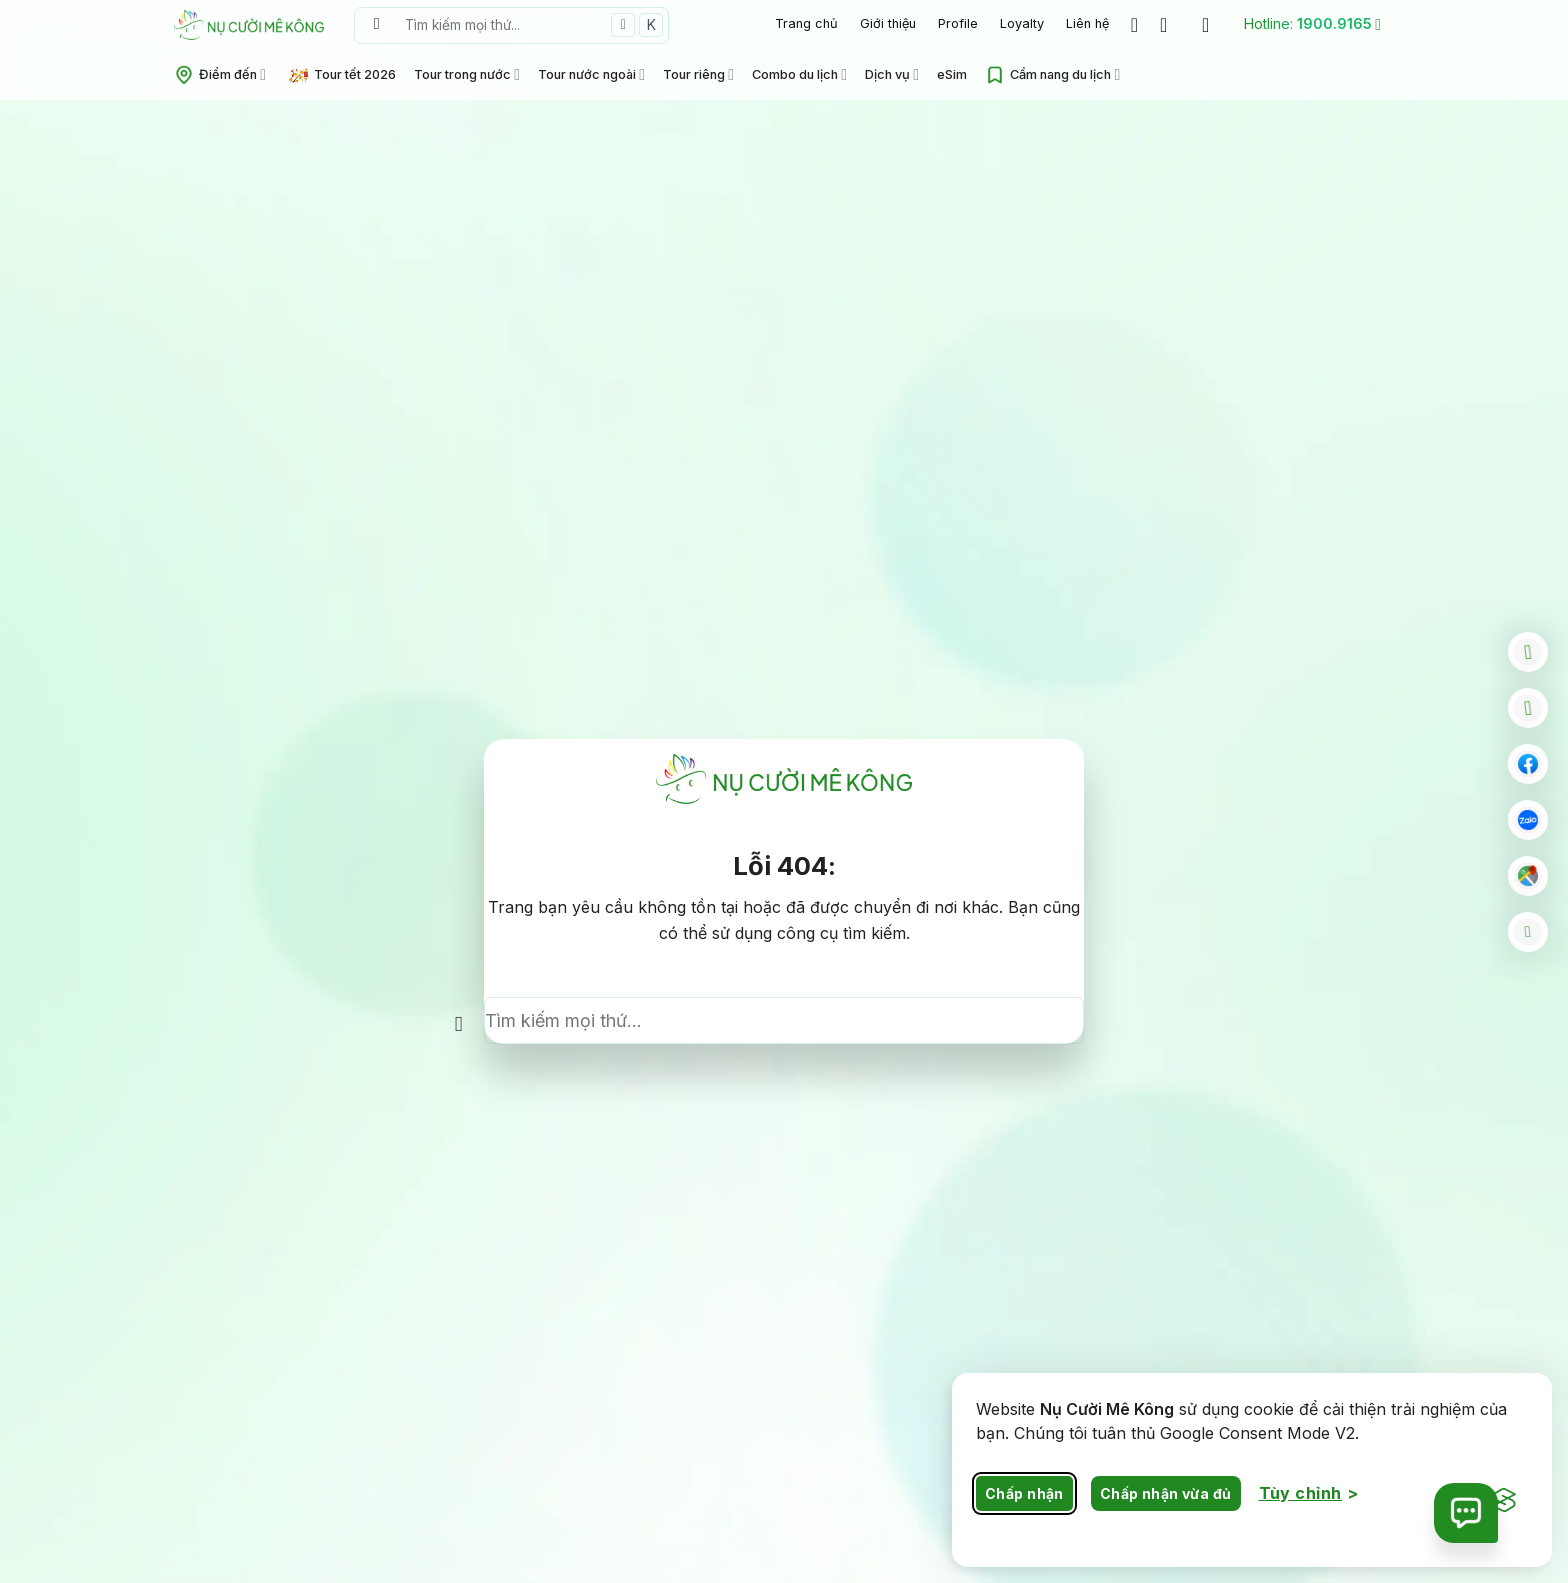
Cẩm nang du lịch (1052, 75)
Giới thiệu (888, 23)
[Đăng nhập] (1212, 25)
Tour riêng (698, 74)
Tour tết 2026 (342, 75)
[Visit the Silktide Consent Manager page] (1504, 1501)
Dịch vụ (892, 74)
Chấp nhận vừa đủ (1166, 1493)
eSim (952, 74)
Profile (958, 23)
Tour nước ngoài (591, 74)
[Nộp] (377, 25)
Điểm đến (220, 75)
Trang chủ (806, 23)
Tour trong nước (467, 74)
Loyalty (1022, 23)
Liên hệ (1087, 23)
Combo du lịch (799, 74)
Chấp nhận (1024, 1493)
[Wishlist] (1134, 25)
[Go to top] (1528, 931)
